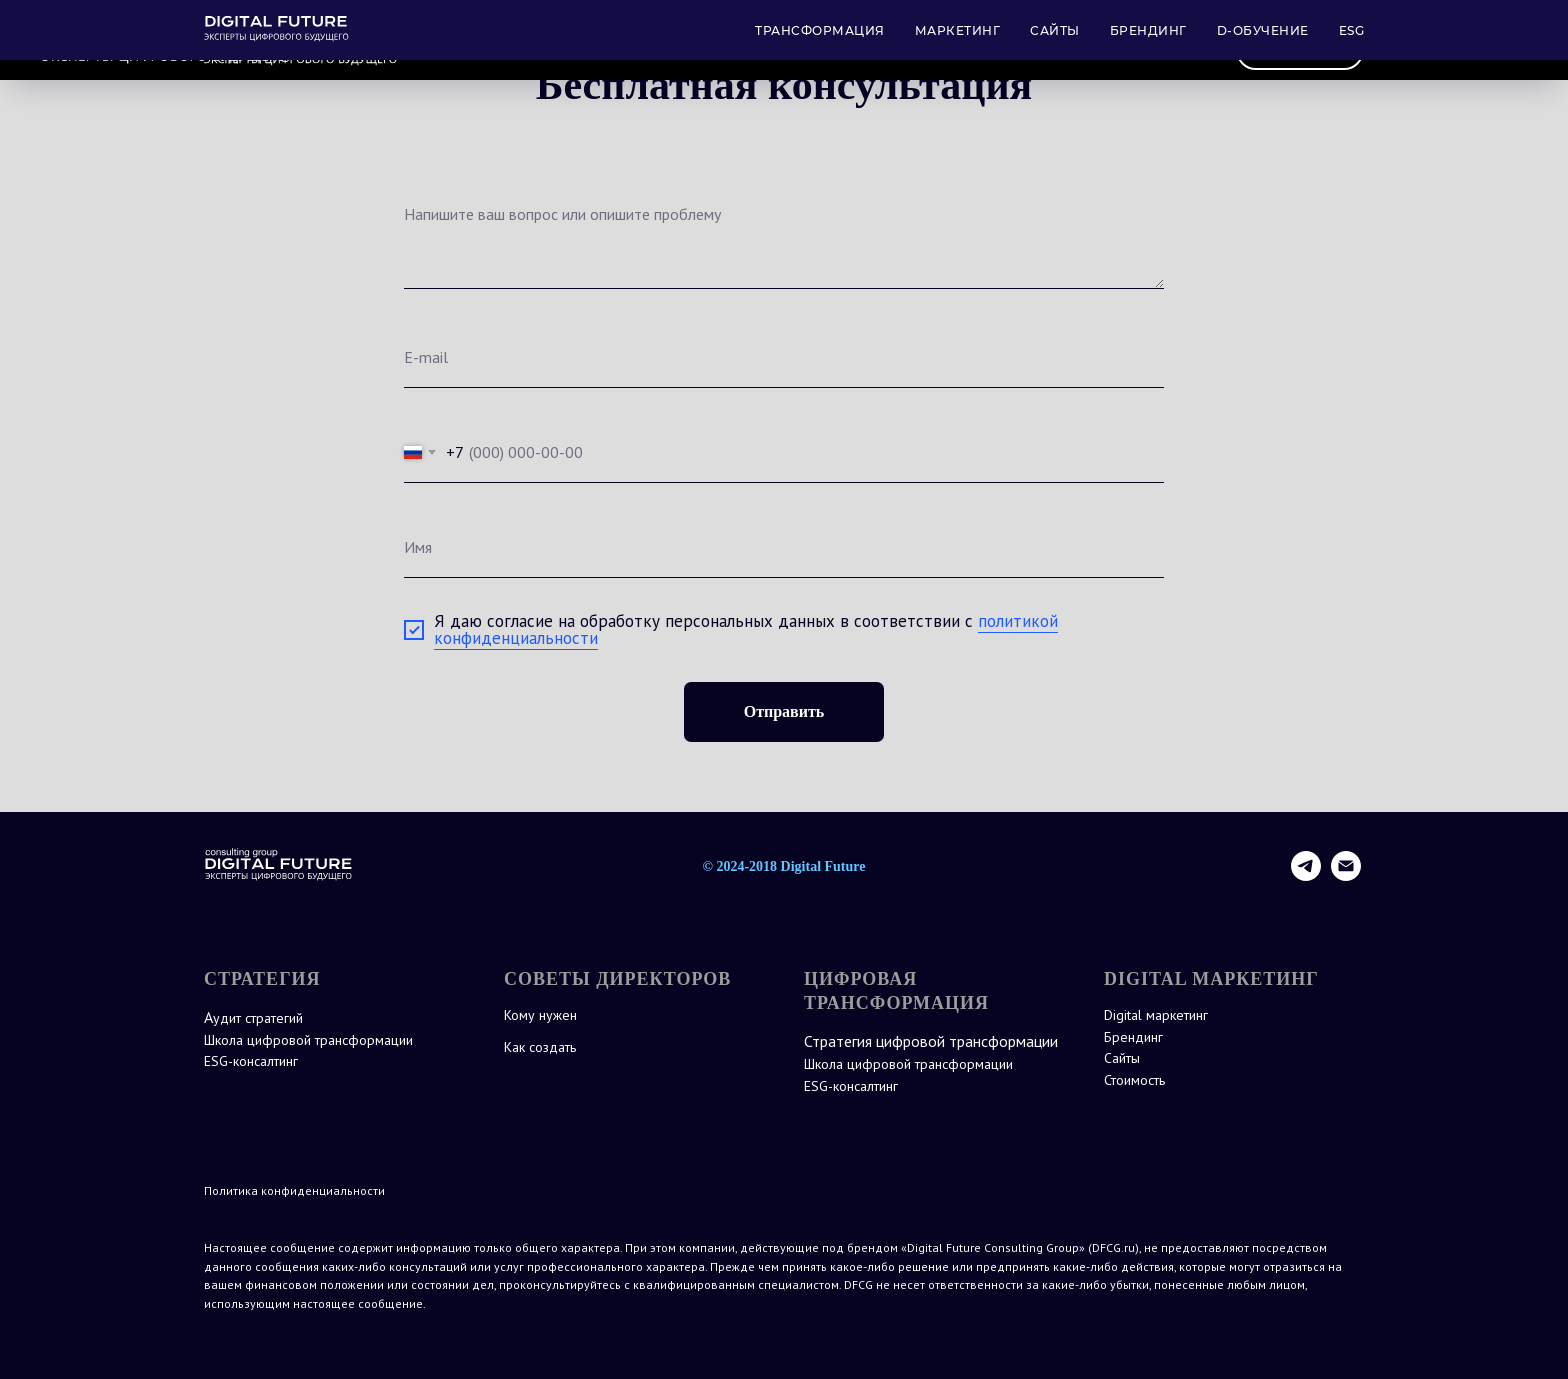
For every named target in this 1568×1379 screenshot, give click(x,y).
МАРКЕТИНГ (887, 50)
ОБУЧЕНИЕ (1093, 50)
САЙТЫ (993, 50)
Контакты (1300, 49)
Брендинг (1133, 1037)
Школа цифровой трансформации (308, 1040)
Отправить (784, 711)
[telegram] (1306, 875)
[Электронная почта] (1346, 875)
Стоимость (1134, 1080)
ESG (1181, 50)
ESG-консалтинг (251, 1061)
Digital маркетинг (1156, 1015)
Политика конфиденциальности (294, 1190)
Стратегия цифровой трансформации (931, 1041)
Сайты (1122, 1058)
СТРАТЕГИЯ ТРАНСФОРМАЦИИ (692, 50)
